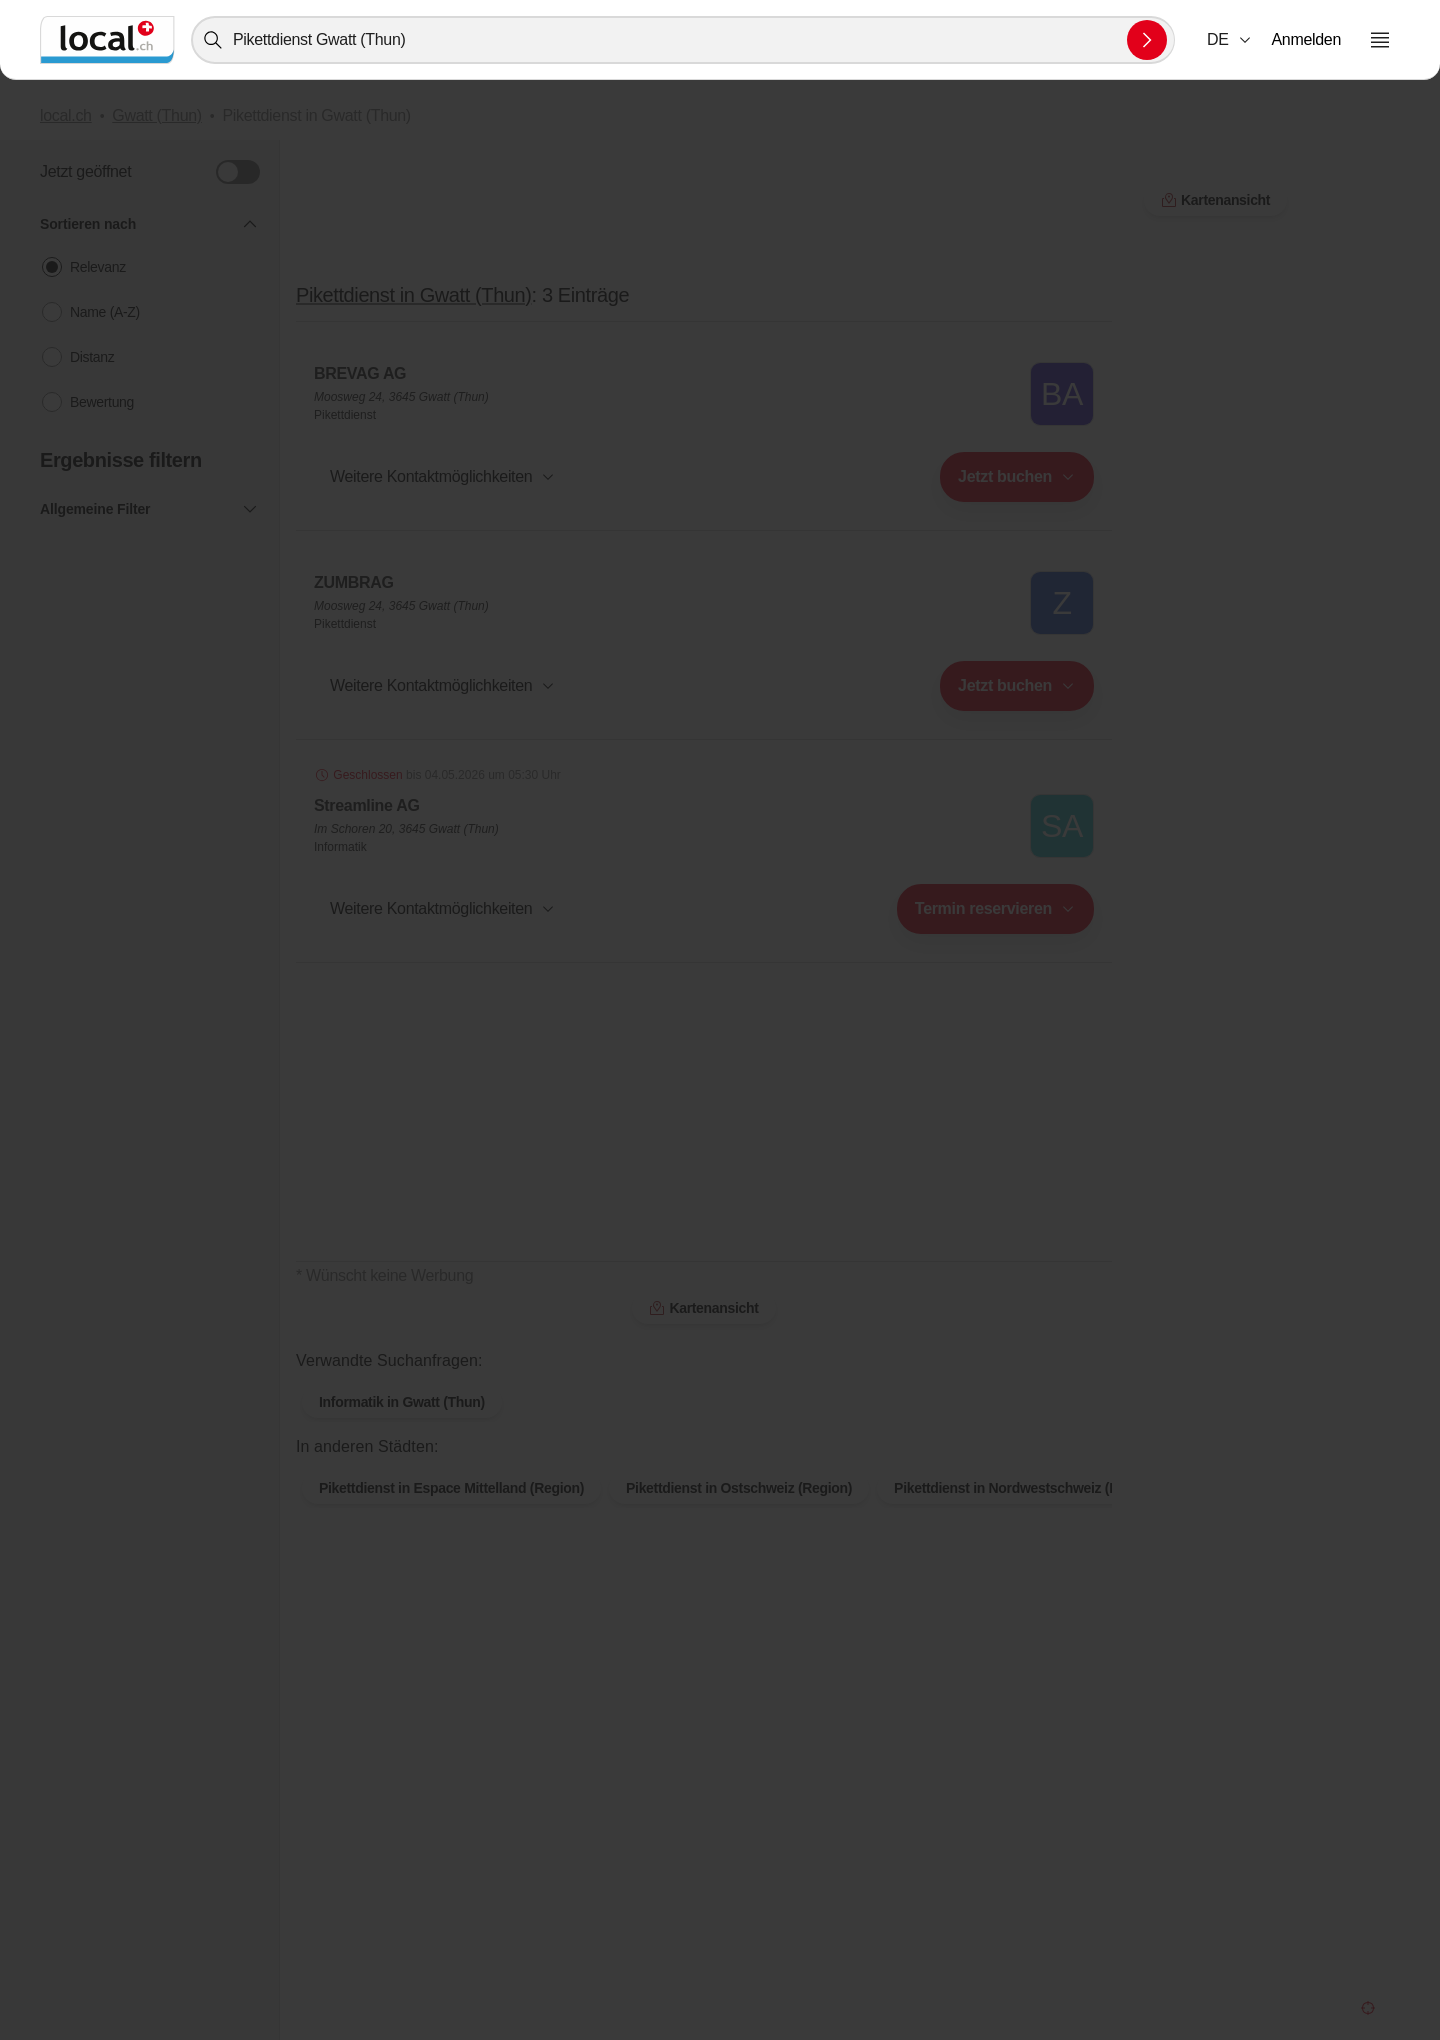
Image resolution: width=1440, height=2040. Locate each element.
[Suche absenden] (1147, 40)
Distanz (92, 357)
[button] (1230, 40)
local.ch (66, 115)
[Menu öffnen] (1380, 40)
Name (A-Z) (105, 312)
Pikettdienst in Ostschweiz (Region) (739, 1488)
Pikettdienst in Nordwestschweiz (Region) (1026, 1488)
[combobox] (683, 40)
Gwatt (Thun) (157, 115)
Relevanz (98, 267)
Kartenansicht (703, 1308)
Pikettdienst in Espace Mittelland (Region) (451, 1488)
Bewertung (102, 402)
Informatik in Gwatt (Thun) (402, 1402)
